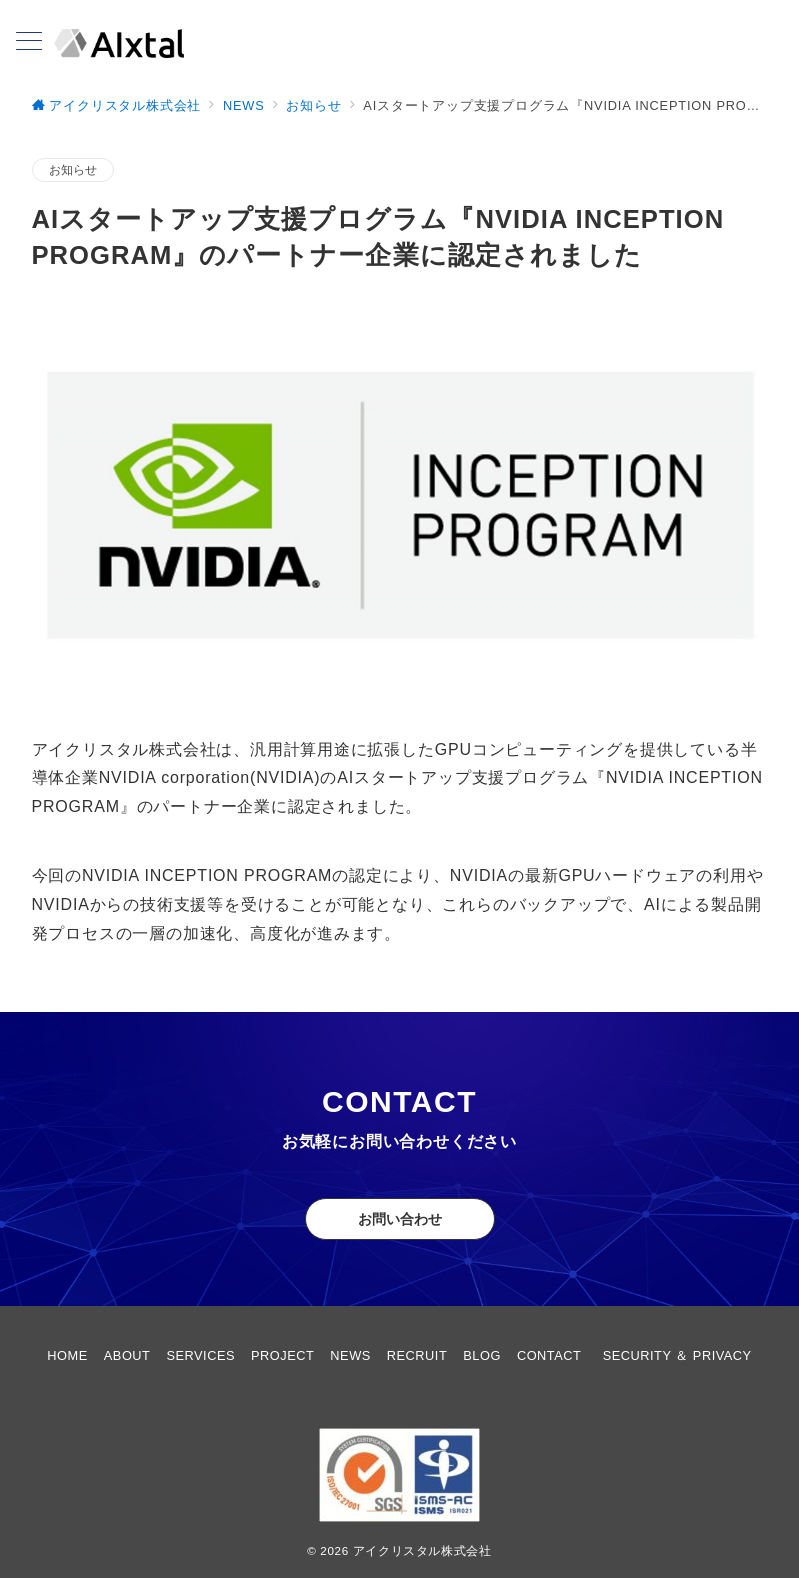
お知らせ (73, 169)
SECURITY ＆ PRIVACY (677, 1355)
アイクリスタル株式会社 (422, 1550)
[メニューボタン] (29, 43)
